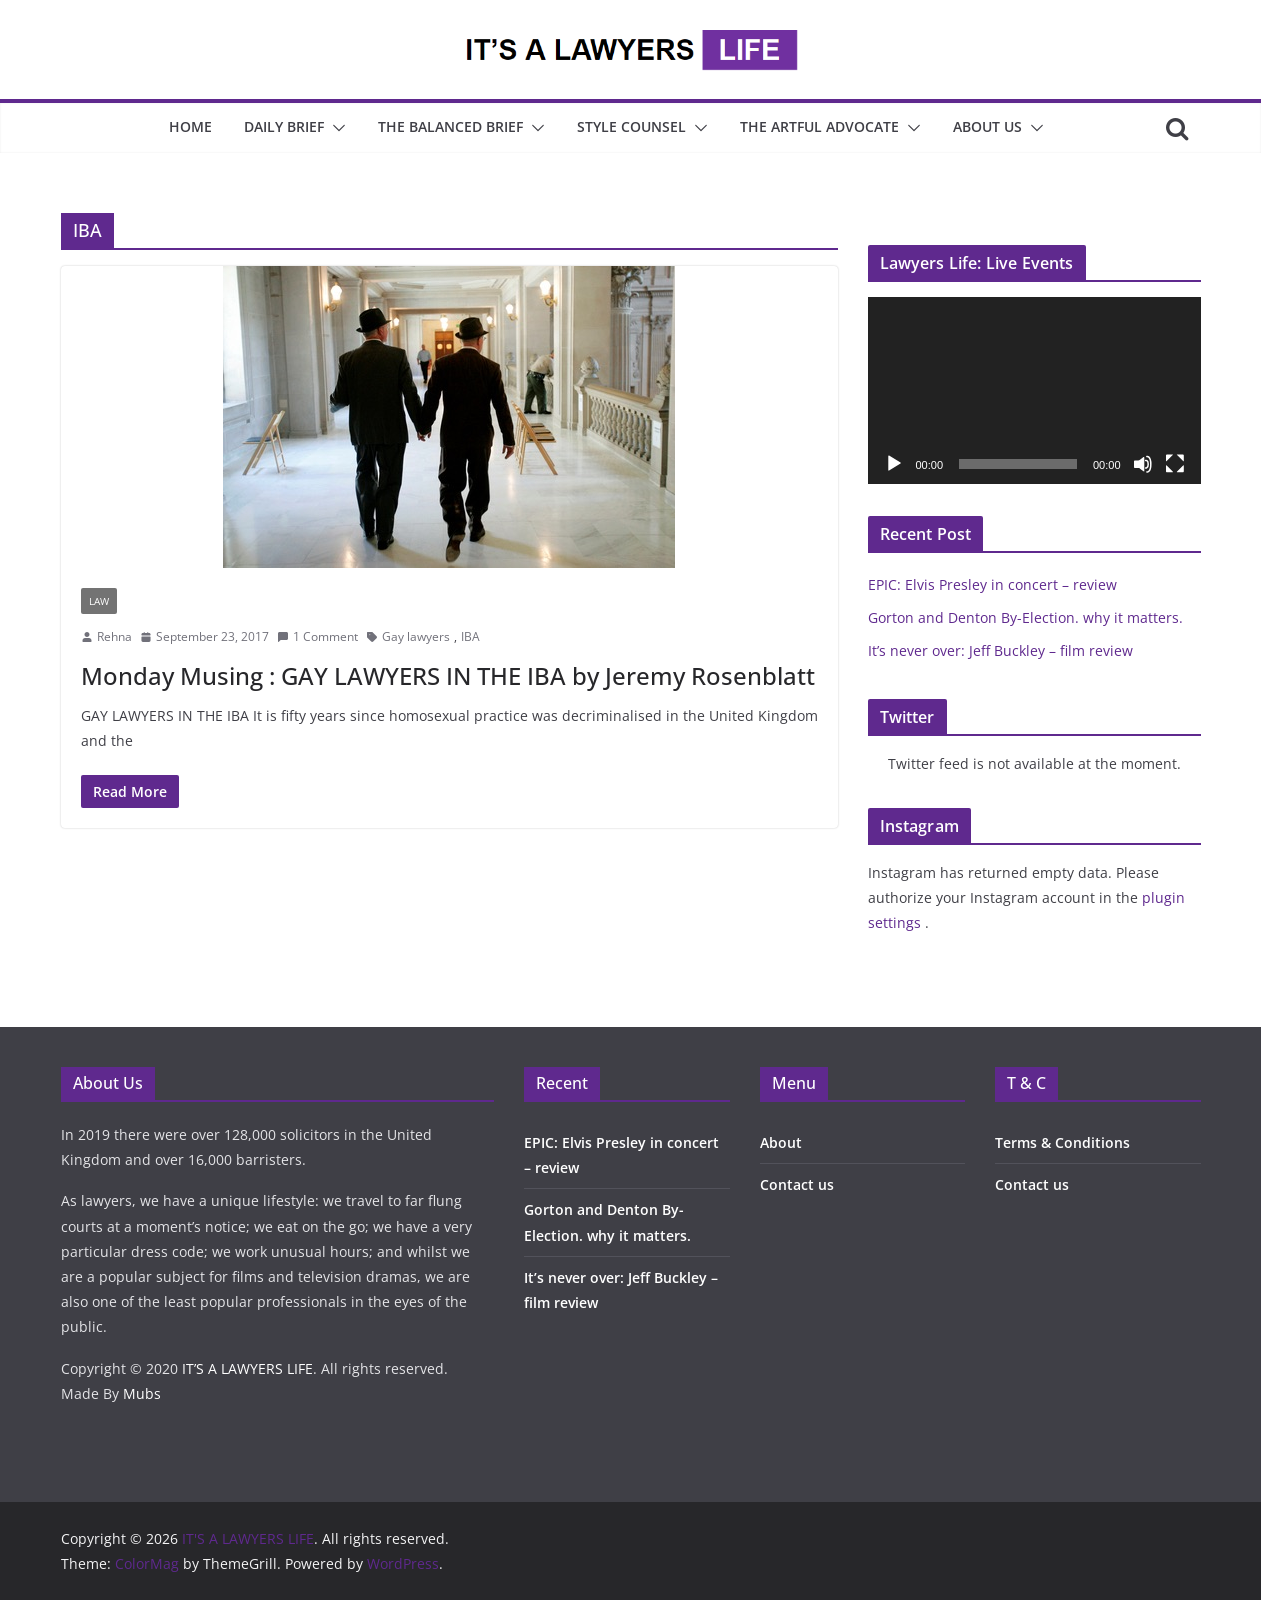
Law (99, 601)
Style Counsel (631, 126)
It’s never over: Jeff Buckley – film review (1000, 650)
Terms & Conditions (1062, 1142)
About (781, 1142)
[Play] (894, 464)
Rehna (114, 636)
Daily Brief (284, 126)
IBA (470, 636)
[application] (1034, 390)
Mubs (142, 1393)
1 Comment (317, 636)
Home (190, 126)
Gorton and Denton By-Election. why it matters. (1025, 617)
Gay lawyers (416, 636)
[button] (335, 128)
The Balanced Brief (450, 126)
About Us (987, 126)
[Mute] (1143, 464)
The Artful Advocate (819, 126)
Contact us (797, 1184)
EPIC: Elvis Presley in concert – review (992, 584)
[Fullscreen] (1175, 464)
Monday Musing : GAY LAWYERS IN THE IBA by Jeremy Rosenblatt (448, 675)
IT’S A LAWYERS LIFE (247, 1368)
